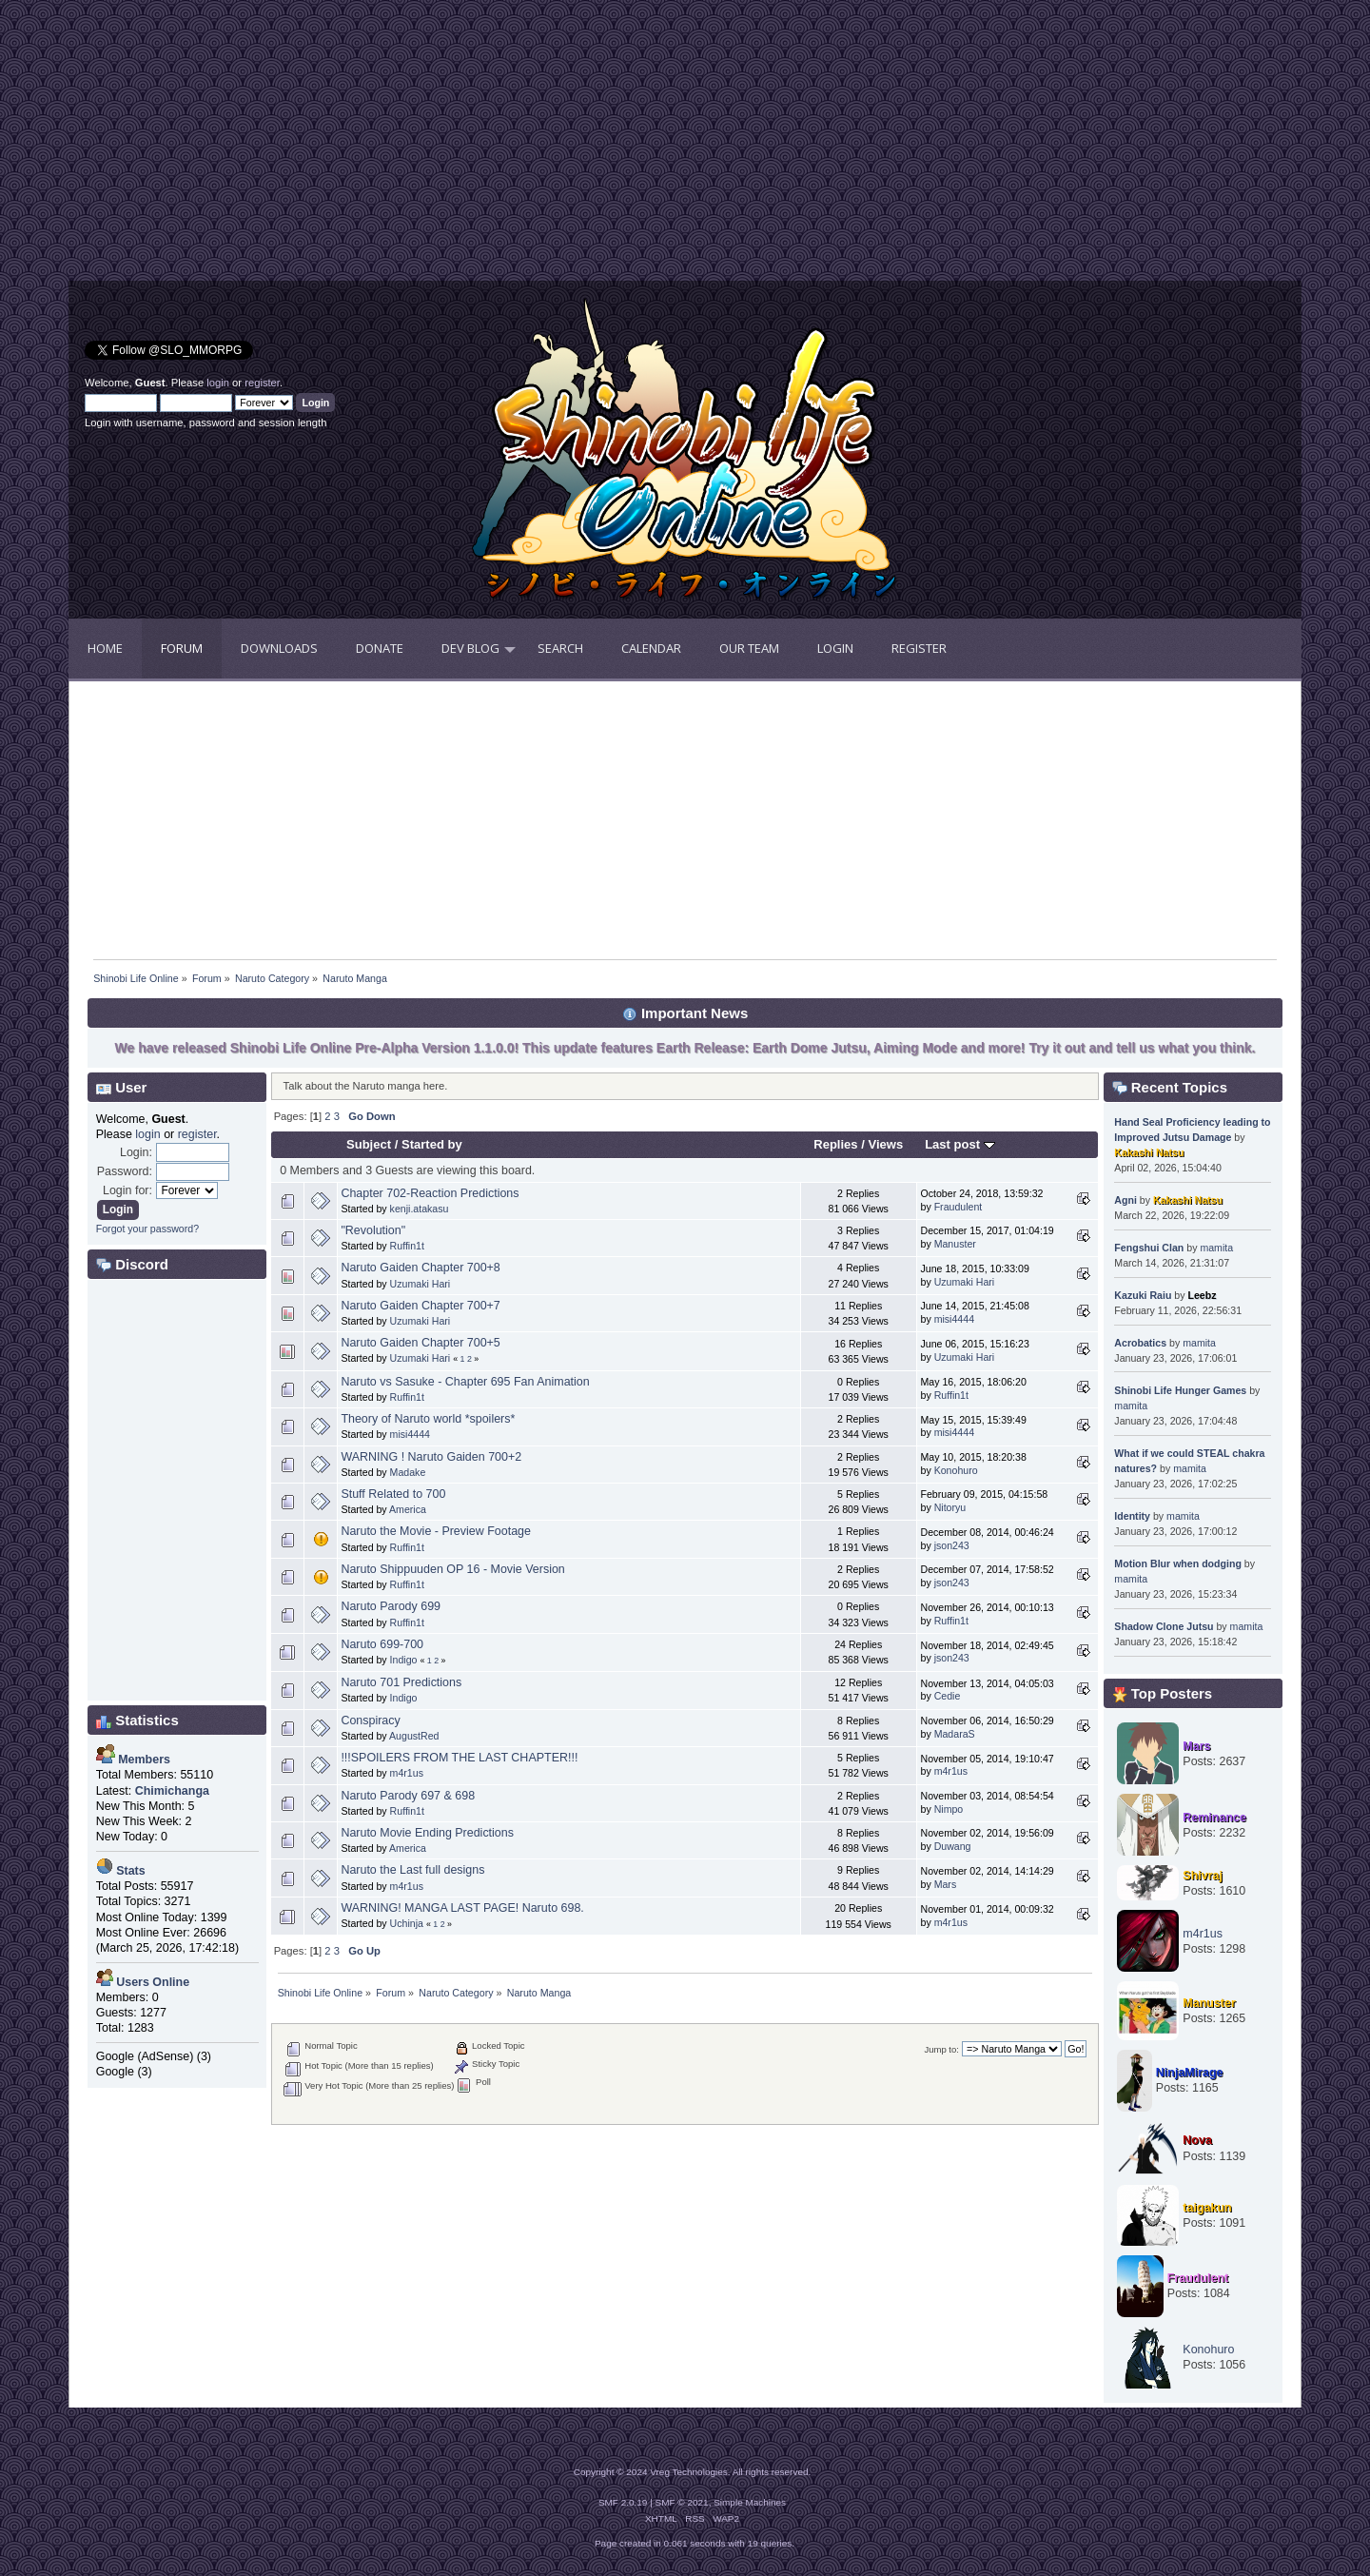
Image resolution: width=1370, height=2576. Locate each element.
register (262, 382)
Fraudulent (958, 1206)
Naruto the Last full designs (412, 1870)
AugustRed (414, 1735)
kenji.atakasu (419, 1208)
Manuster (955, 1243)
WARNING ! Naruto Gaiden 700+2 (431, 1457)
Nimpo (949, 1809)
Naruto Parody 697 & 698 (408, 1795)
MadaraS (954, 1734)
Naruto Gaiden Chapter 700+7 (420, 1305)
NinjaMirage (1189, 2072)
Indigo (404, 1659)
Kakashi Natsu (1149, 1152)
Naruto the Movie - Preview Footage (436, 1531)
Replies (835, 1144)
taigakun (1207, 2207)
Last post (960, 1144)
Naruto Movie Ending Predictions (427, 1832)
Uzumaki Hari (420, 1283)
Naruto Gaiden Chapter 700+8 (420, 1267)
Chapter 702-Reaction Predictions (430, 1193)
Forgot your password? (147, 1228)
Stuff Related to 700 (393, 1494)
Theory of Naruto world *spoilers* (428, 1419)
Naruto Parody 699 (390, 1606)
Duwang (952, 1846)
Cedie (947, 1695)
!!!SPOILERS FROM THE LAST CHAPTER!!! (459, 1757)
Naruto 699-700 (382, 1644)
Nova (1197, 2140)
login (217, 382)
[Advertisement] (376, 147)
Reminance (1214, 1817)
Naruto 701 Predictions (401, 1682)
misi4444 (954, 1319)
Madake (408, 1472)
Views (885, 1144)
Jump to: (941, 2049)
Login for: (127, 1190)
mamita (1216, 1247)
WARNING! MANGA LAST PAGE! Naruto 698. (462, 1908)
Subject (368, 1144)
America (407, 1509)
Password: (124, 1171)
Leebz (1201, 1295)
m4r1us (406, 1773)
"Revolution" (373, 1230)
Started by (431, 1144)
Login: (136, 1152)
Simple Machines (750, 2502)
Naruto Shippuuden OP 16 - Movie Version (452, 1569)
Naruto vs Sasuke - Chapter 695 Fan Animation (465, 1381)
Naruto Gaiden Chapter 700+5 (420, 1342)
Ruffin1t (407, 1245)
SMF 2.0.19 (623, 2502)
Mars (945, 1884)
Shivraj (1203, 1875)
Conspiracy (370, 1720)
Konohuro (956, 1470)
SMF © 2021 (682, 2502)
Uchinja (406, 1923)
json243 (951, 1545)
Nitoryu (950, 1507)
